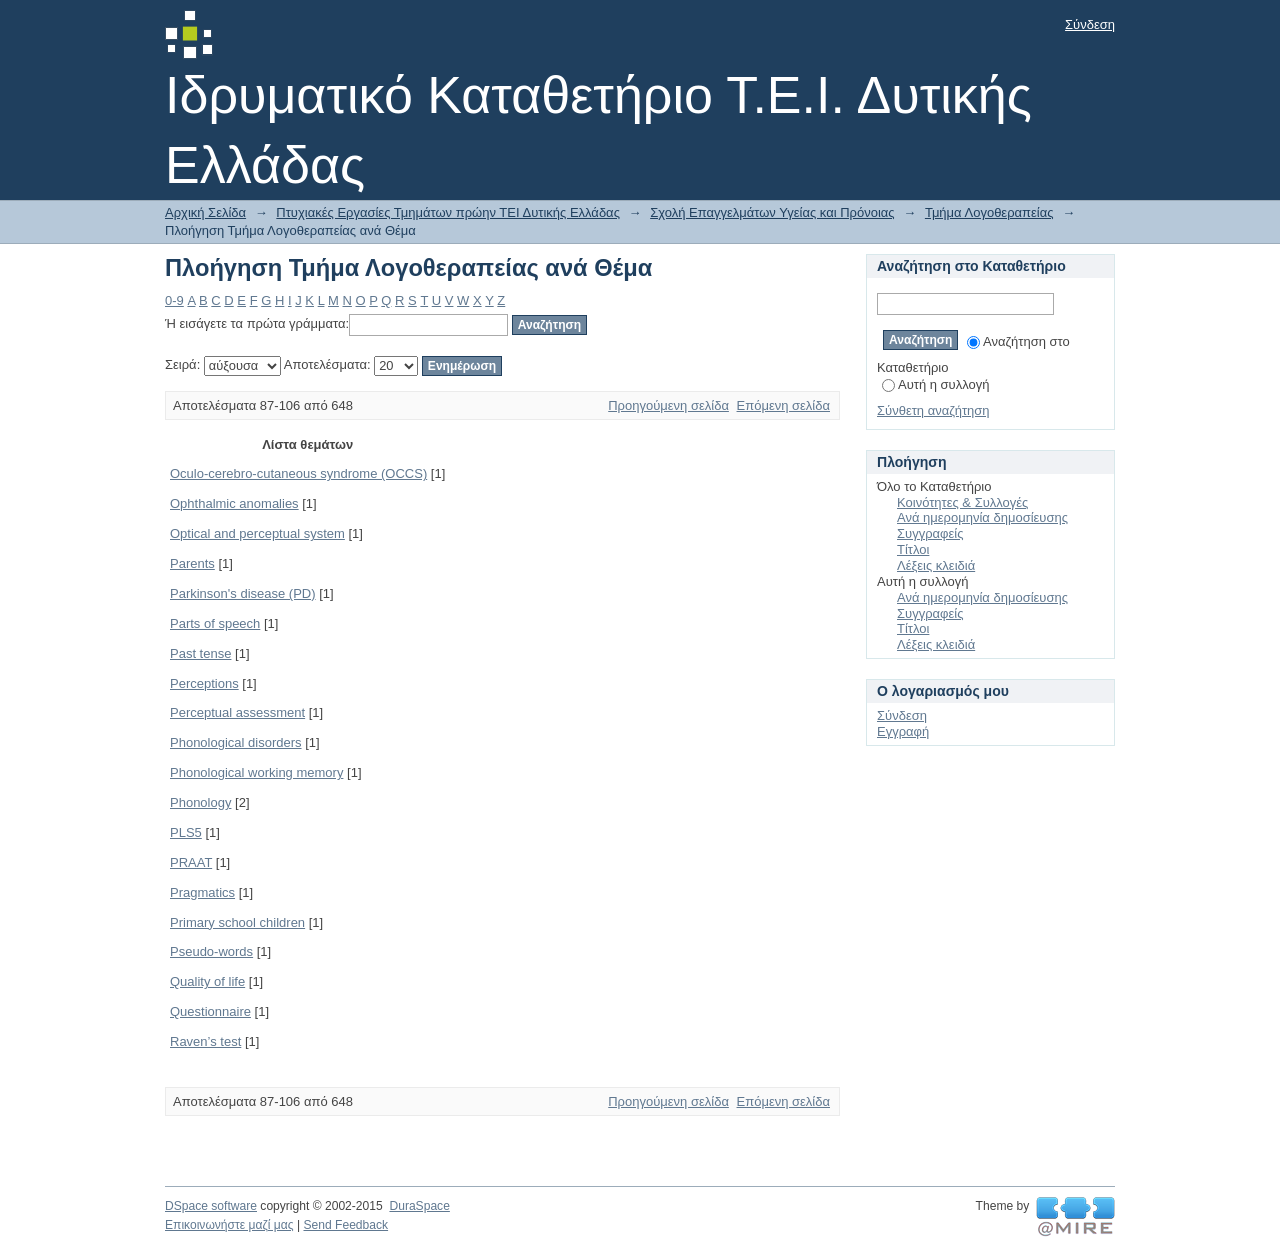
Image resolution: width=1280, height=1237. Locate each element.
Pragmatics (202, 892)
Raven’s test (205, 1041)
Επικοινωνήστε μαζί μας (229, 1225)
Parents (192, 563)
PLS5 (186, 832)
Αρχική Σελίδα (205, 212)
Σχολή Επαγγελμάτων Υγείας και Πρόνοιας (772, 212)
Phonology (200, 802)
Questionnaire (210, 1011)
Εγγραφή (903, 731)
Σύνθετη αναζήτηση (933, 410)
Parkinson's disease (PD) (243, 593)
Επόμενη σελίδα (783, 405)
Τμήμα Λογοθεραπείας (989, 212)
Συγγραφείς (930, 533)
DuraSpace (419, 1206)
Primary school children (237, 922)
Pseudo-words (211, 951)
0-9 (174, 300)
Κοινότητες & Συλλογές (962, 502)
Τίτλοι (913, 549)
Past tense (200, 653)
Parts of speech (215, 623)
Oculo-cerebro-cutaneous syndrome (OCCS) (298, 473)
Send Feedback (345, 1225)
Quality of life (207, 981)
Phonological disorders (236, 742)
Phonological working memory (256, 772)
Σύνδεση (1090, 24)
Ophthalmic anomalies (234, 503)
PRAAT (191, 862)
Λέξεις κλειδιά (936, 565)
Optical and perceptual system (257, 533)
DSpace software (211, 1206)
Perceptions (204, 683)
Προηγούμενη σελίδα (668, 405)
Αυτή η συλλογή (936, 384)
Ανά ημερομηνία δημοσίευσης (982, 517)
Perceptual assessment (237, 712)
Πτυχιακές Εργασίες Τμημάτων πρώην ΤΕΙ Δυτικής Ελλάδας (448, 212)
